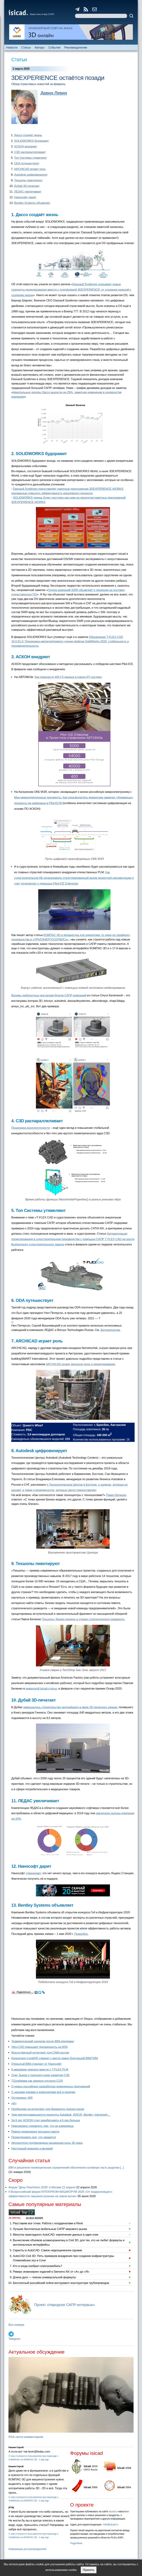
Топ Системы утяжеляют (30, 157)
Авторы (39, 47)
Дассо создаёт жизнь (28, 135)
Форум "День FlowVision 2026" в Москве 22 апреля (41, 2187)
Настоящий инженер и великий (32, 2148)
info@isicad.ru (110, 2524)
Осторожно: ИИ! (22, 2097)
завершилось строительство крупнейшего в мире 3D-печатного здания (70, 1707)
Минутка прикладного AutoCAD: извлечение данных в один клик (55, 2234)
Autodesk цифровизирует (31, 174)
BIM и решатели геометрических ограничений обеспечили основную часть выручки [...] (66, 2167)
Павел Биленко (116, 1495)
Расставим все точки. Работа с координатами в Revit (48, 2223)
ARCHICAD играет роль (30, 169)
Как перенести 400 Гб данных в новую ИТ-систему (68, 677)
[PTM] (11, 2507)
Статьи (26, 47)
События (54, 47)
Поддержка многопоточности (30, 1128)
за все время (34, 2217)
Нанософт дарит (25, 197)
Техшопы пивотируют (28, 180)
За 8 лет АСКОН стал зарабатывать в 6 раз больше (45, 2120)
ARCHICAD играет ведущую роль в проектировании (80, 1364)
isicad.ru (113, 2511)
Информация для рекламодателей (27, 2549)
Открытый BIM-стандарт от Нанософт (36, 2064)
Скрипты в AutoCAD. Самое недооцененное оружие (47, 2250)
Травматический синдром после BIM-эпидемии (42, 2041)
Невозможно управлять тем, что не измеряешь (42, 2126)
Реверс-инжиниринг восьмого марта (35, 2131)
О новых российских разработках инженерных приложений (50, 2086)
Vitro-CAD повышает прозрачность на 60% (39, 2047)
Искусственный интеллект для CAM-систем (40, 2052)
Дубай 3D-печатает (26, 186)
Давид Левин (54, 92)
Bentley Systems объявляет (32, 203)
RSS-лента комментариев (25, 2437)
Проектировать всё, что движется (33, 2137)
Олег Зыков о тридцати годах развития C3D (40, 2075)
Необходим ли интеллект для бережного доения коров (47, 2109)
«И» (14, 2103)
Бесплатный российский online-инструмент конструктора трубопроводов (61, 2283)
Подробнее (76, 2543)
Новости (11, 47)
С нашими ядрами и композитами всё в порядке (43, 2092)
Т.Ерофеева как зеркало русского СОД (37, 2080)
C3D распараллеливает (30, 152)
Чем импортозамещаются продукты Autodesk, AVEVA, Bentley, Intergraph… (60, 2114)
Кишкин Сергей (16, 2447)
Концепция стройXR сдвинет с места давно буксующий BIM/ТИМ (54, 2058)
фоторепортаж (110, 1330)
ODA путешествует (26, 163)
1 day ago (44, 2459)
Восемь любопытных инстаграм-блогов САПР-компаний (48, 995)
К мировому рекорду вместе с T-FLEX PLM (39, 2069)
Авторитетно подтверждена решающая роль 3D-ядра (46, 2143)
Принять (88, 2570)
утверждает (33, 1873)
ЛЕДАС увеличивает (27, 191)
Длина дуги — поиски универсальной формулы (44, 2277)
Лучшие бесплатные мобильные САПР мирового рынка (50, 2229)
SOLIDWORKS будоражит (31, 141)
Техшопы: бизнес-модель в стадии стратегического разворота (83, 1619)
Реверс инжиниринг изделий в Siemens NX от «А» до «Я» (51, 2271)
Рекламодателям (75, 47)
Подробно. (81, 1934)
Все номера (16, 2324)
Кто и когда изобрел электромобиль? (37, 2266)
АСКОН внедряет (25, 146)
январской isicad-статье (41, 1688)
